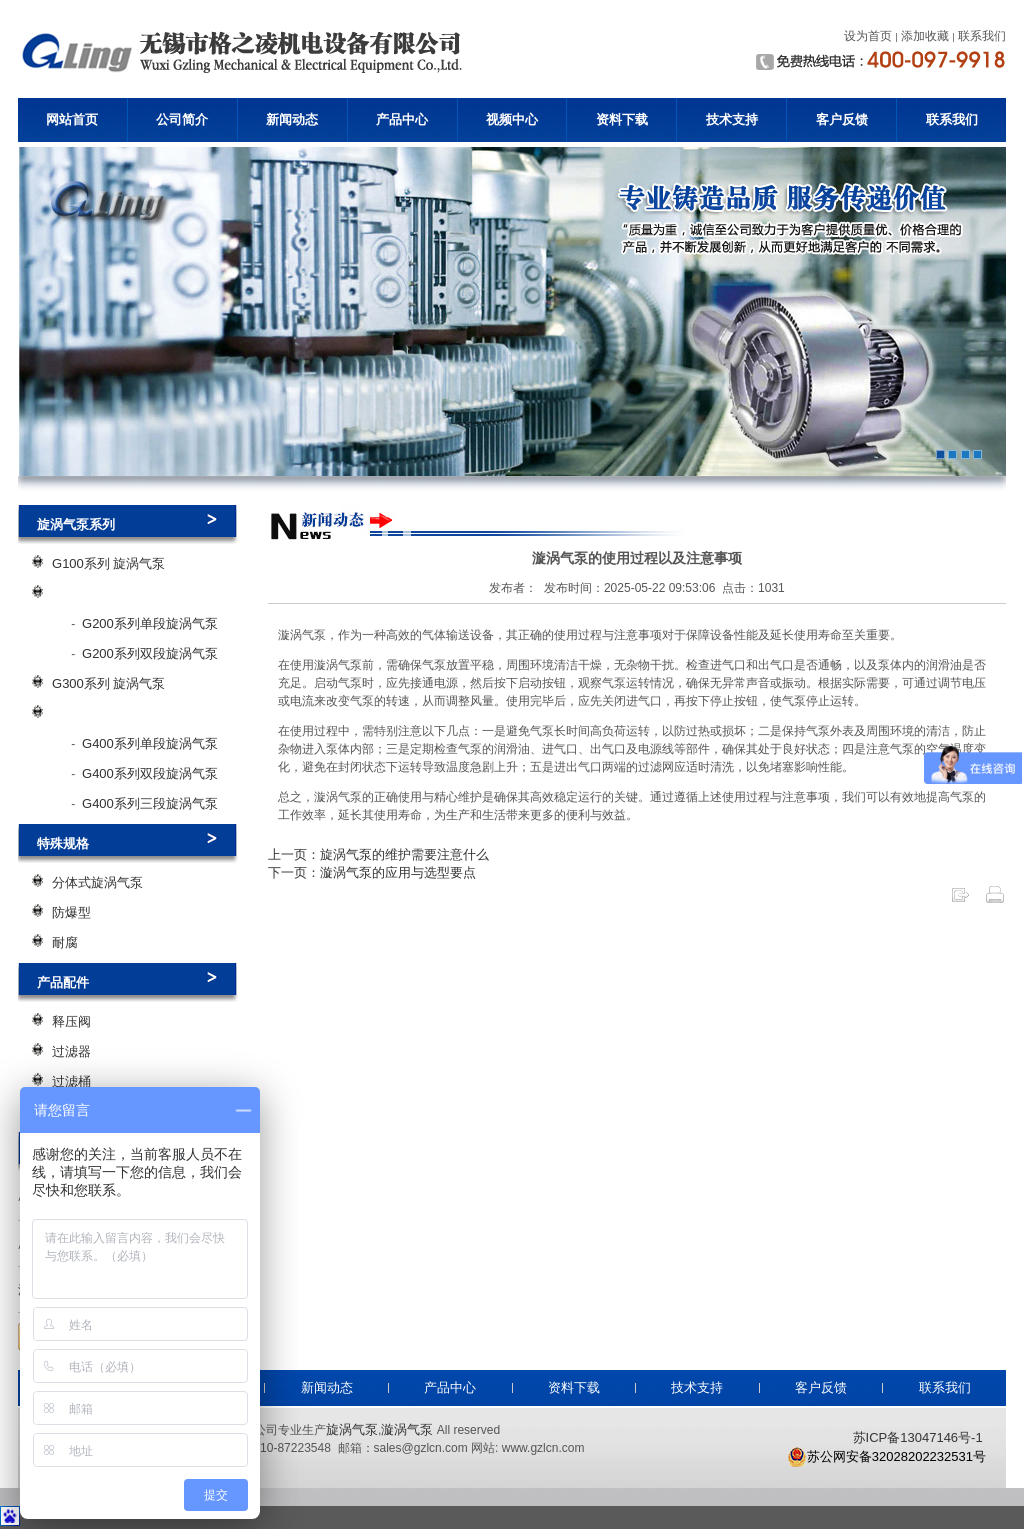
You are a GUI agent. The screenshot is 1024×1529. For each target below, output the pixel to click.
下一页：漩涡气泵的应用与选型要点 (372, 872)
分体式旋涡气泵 (97, 882)
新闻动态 (292, 119)
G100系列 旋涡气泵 (108, 563)
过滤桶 (71, 1081)
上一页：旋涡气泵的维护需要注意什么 (378, 854)
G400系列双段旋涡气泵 (150, 773)
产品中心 (402, 119)
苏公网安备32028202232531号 (886, 1457)
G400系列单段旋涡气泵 (150, 743)
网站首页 (72, 119)
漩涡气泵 (407, 1429)
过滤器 (71, 1051)
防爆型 (71, 912)
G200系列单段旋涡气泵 (150, 623)
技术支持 (732, 119)
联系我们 (952, 119)
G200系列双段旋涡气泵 (150, 653)
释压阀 (71, 1021)
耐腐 (65, 942)
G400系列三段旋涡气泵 (150, 803)
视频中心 (512, 119)
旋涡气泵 (352, 1429)
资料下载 (622, 119)
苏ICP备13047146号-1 (918, 1437)
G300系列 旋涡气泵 (108, 683)
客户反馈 (842, 119)
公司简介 (182, 119)
